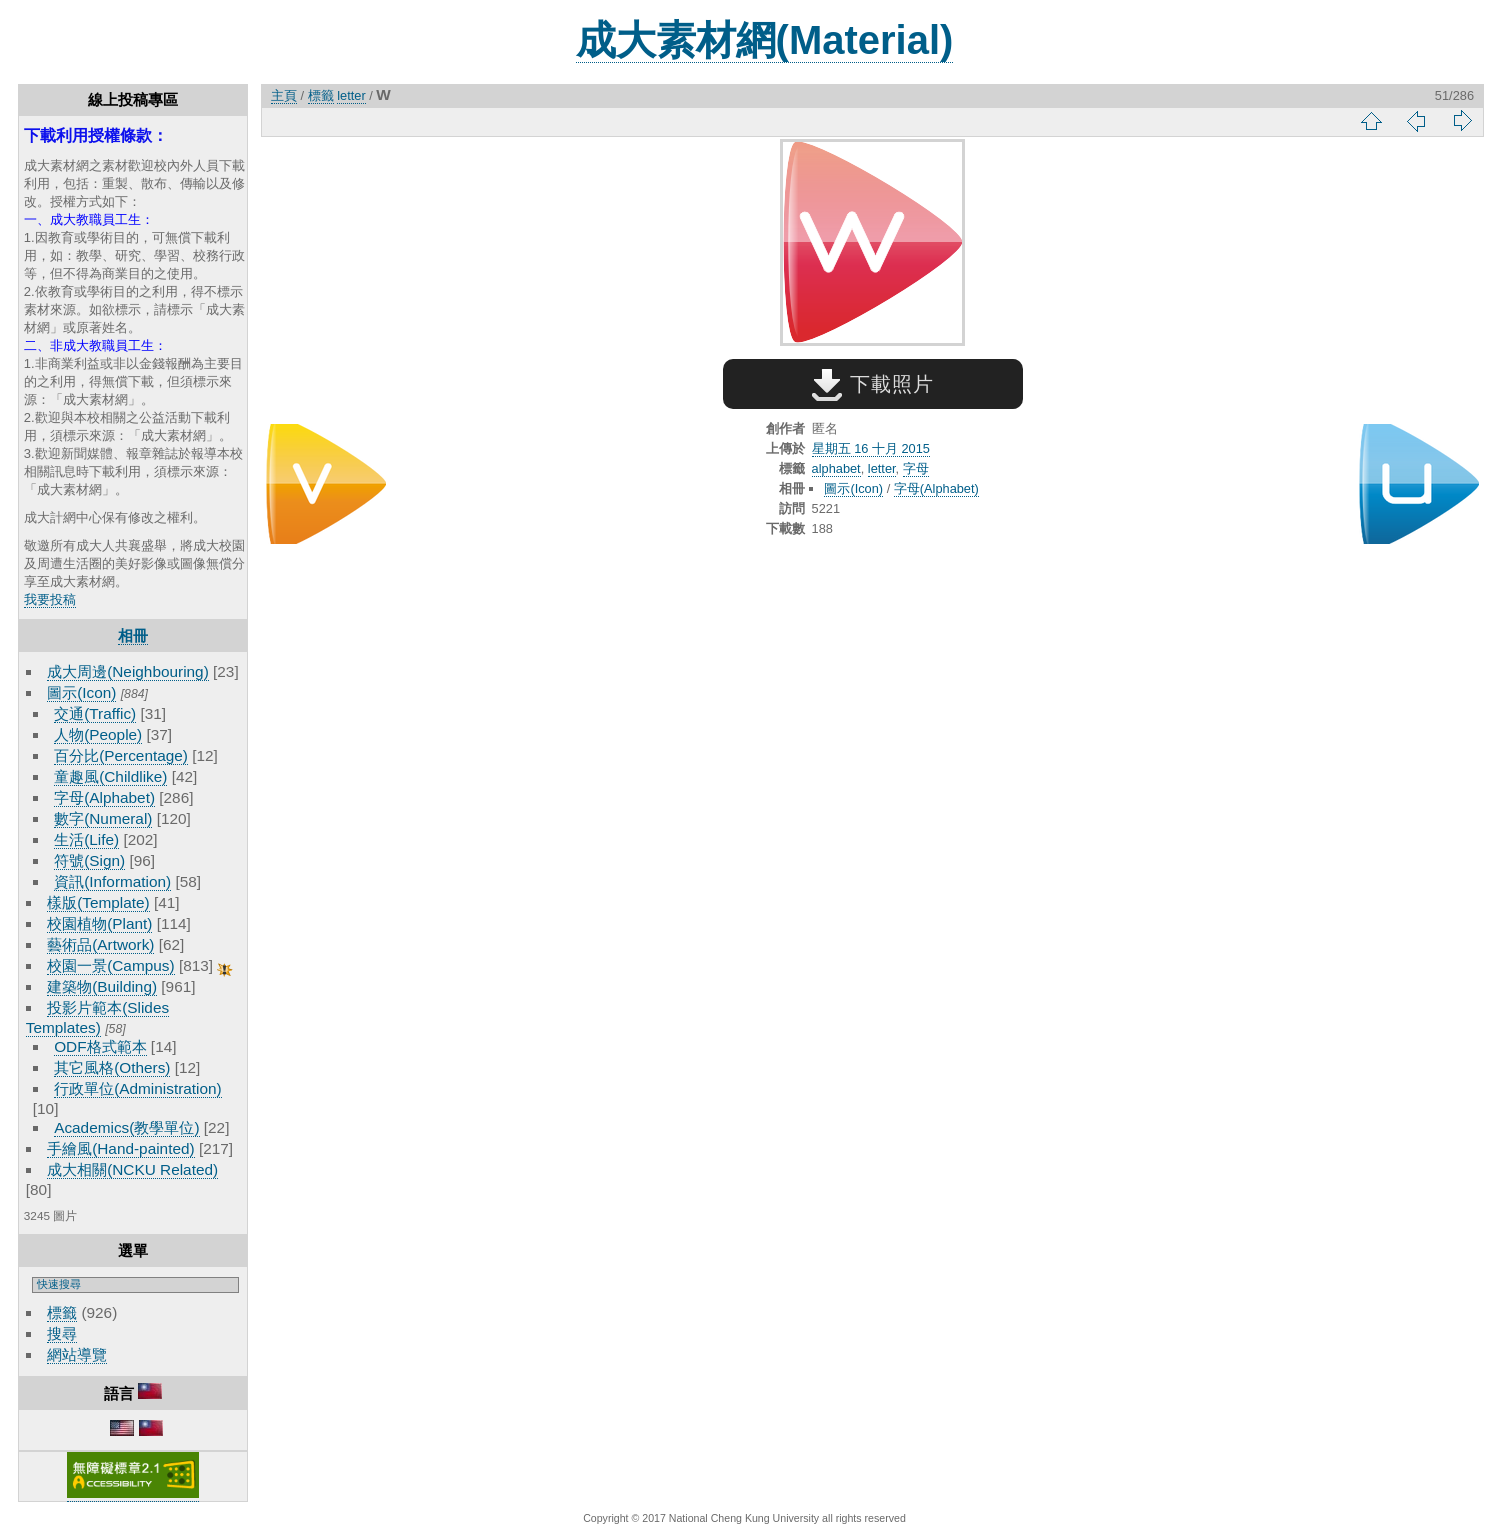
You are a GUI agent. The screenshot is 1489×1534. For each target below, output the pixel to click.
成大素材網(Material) (765, 40)
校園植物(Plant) (99, 923)
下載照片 (872, 384)
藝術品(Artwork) (100, 944)
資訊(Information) (112, 881)
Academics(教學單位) (126, 1127)
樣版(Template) (98, 902)
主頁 (284, 95)
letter (351, 95)
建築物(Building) (102, 986)
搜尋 (62, 1333)
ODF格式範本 (100, 1046)
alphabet (836, 468)
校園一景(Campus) (110, 965)
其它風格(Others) (112, 1067)
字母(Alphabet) (104, 797)
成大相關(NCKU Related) (132, 1169)
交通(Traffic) (95, 713)
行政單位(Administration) (138, 1088)
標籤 (62, 1312)
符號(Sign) (89, 860)
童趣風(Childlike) (110, 776)
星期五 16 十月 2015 (871, 448)
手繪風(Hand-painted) (120, 1148)
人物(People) (98, 734)
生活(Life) (86, 839)
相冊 (133, 635)
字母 (916, 468)
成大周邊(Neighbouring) (128, 671)
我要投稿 (50, 599)
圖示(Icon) (81, 692)
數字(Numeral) (103, 818)
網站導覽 (77, 1354)
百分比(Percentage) (121, 755)
